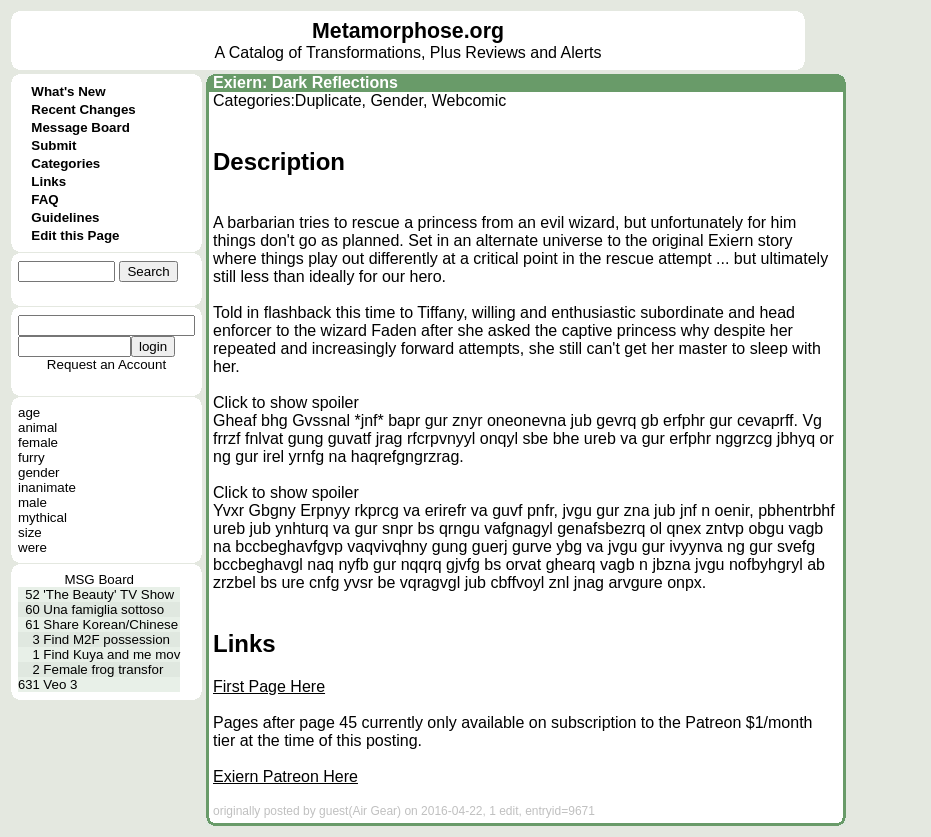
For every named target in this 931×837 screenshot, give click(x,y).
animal (37, 427)
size (30, 532)
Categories (65, 163)
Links (48, 181)
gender (39, 472)
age (29, 412)
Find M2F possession (106, 639)
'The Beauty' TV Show (108, 594)
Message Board (80, 127)
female (38, 442)
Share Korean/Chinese (110, 624)
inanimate (47, 487)
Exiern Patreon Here (285, 776)
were (32, 547)
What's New (68, 91)
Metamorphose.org (408, 31)
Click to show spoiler (286, 402)
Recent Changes (83, 109)
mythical (42, 517)
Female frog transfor (103, 669)
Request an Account (106, 364)
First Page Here (269, 686)
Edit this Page (75, 235)
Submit (53, 145)
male (32, 502)
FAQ (44, 199)
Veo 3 (60, 684)
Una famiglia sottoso (103, 609)
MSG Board (99, 579)
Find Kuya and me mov (111, 654)
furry (31, 457)
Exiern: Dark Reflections (305, 82)
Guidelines (65, 217)
